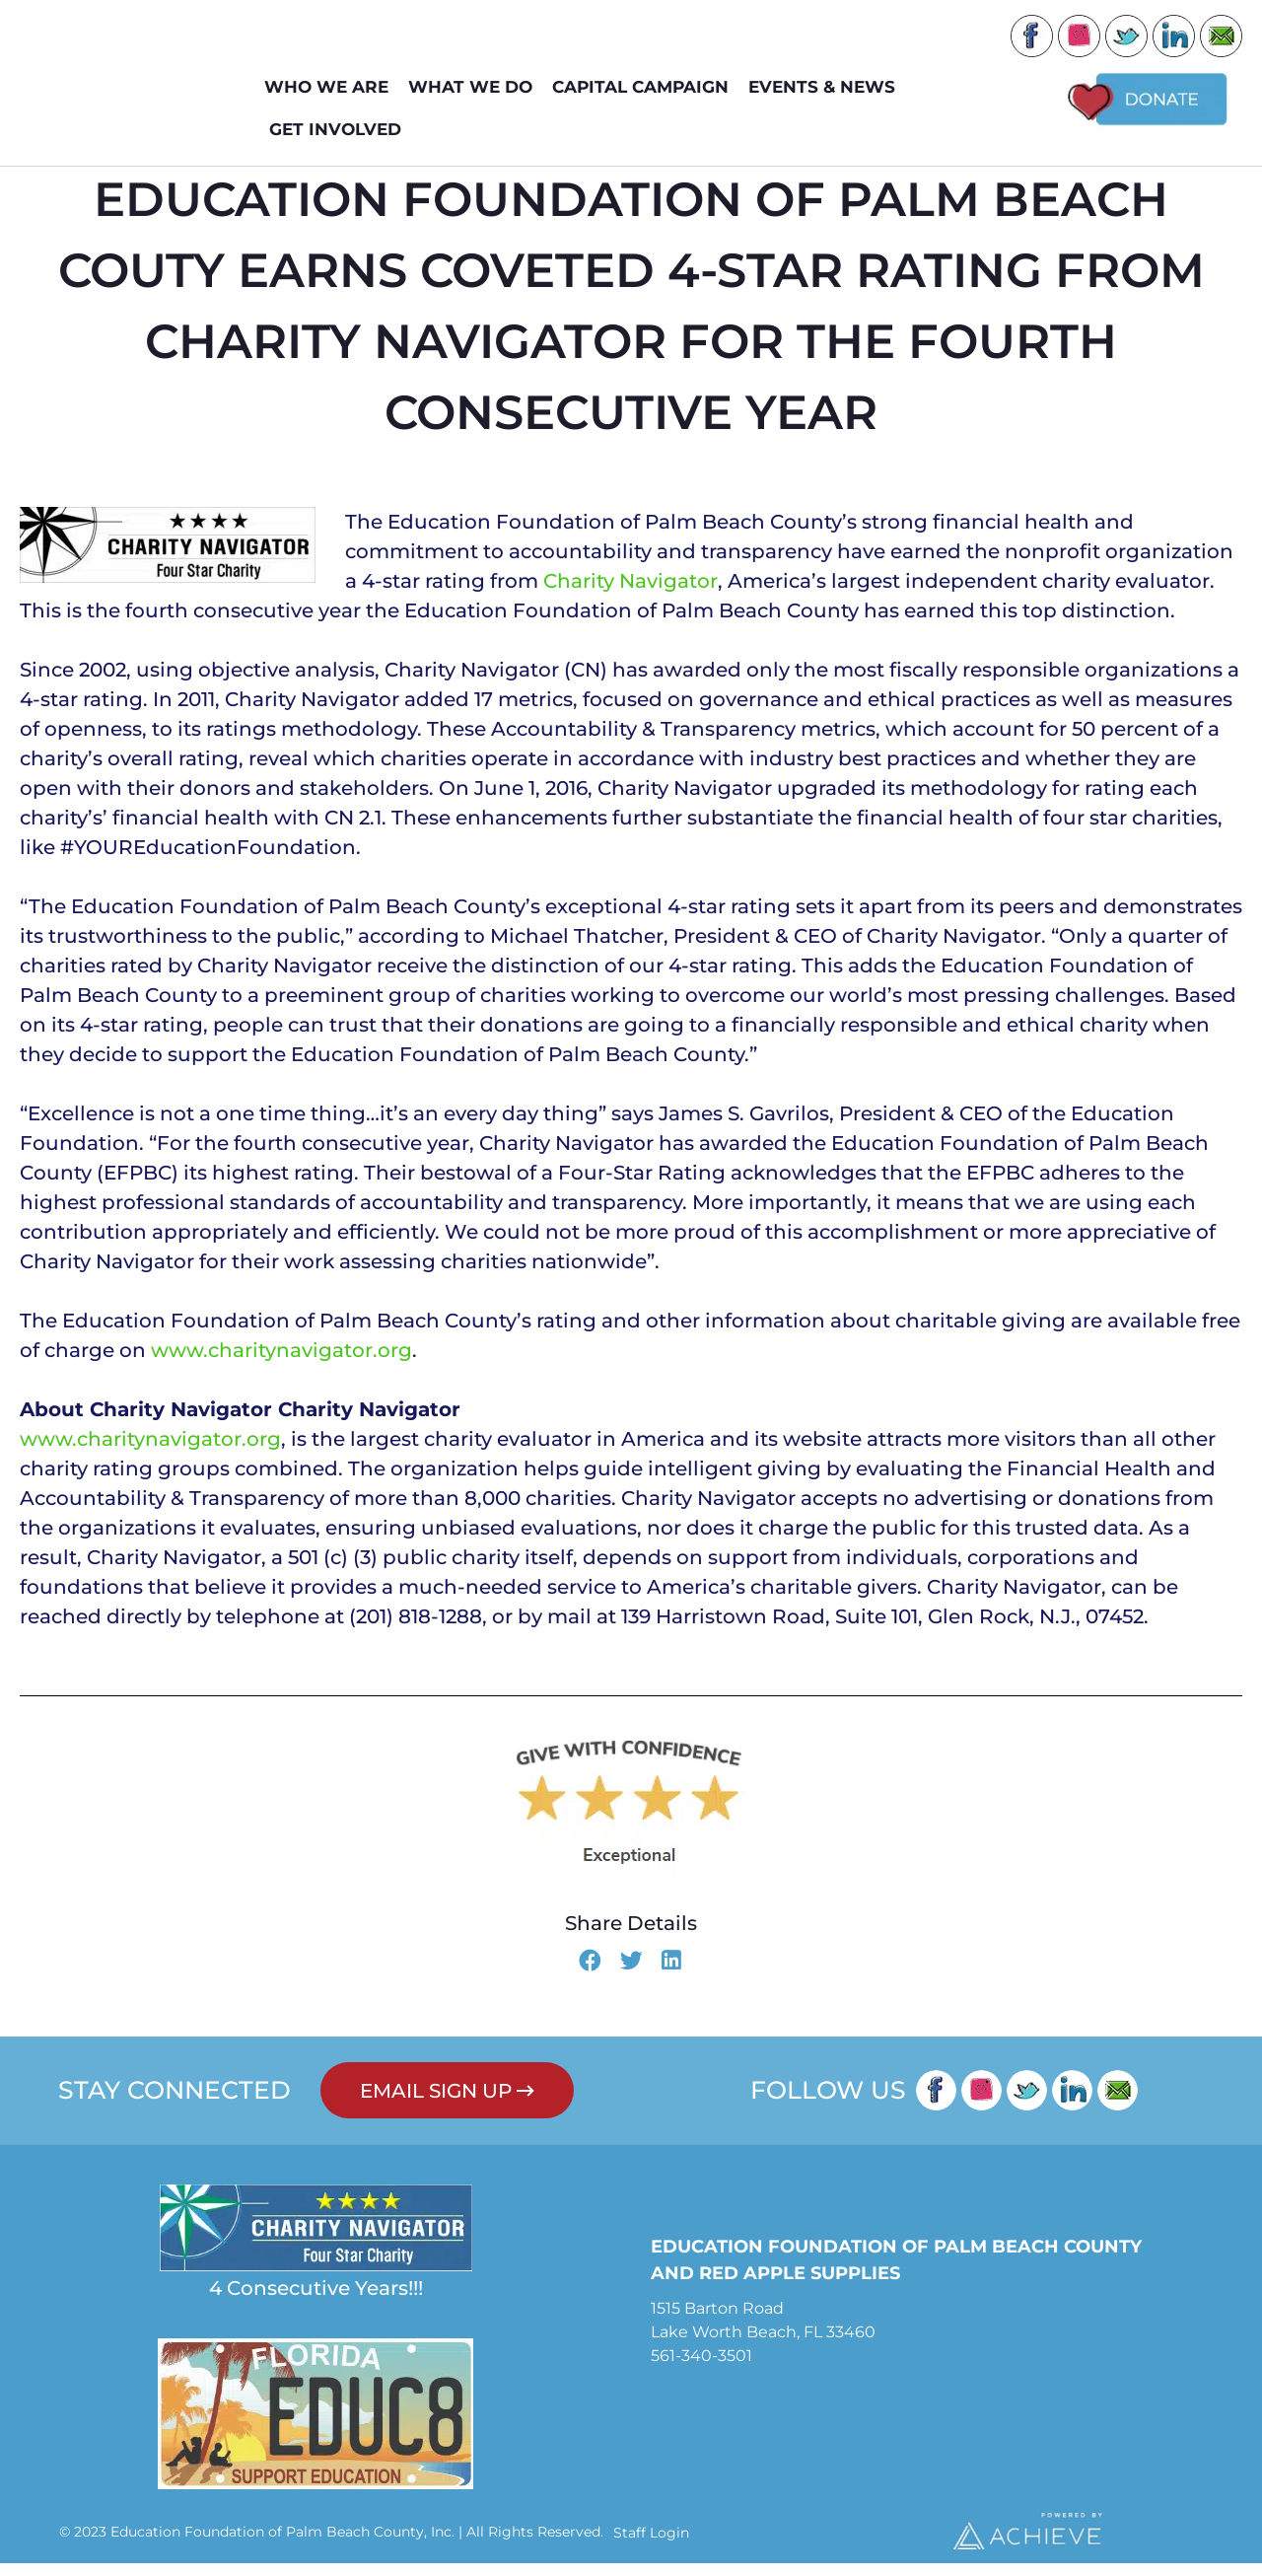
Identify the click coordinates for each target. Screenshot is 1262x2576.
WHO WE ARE (331, 87)
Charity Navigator (630, 594)
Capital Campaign (645, 87)
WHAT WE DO (475, 87)
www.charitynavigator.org (281, 1363)
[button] (590, 1975)
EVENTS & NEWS (826, 87)
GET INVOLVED (340, 129)
